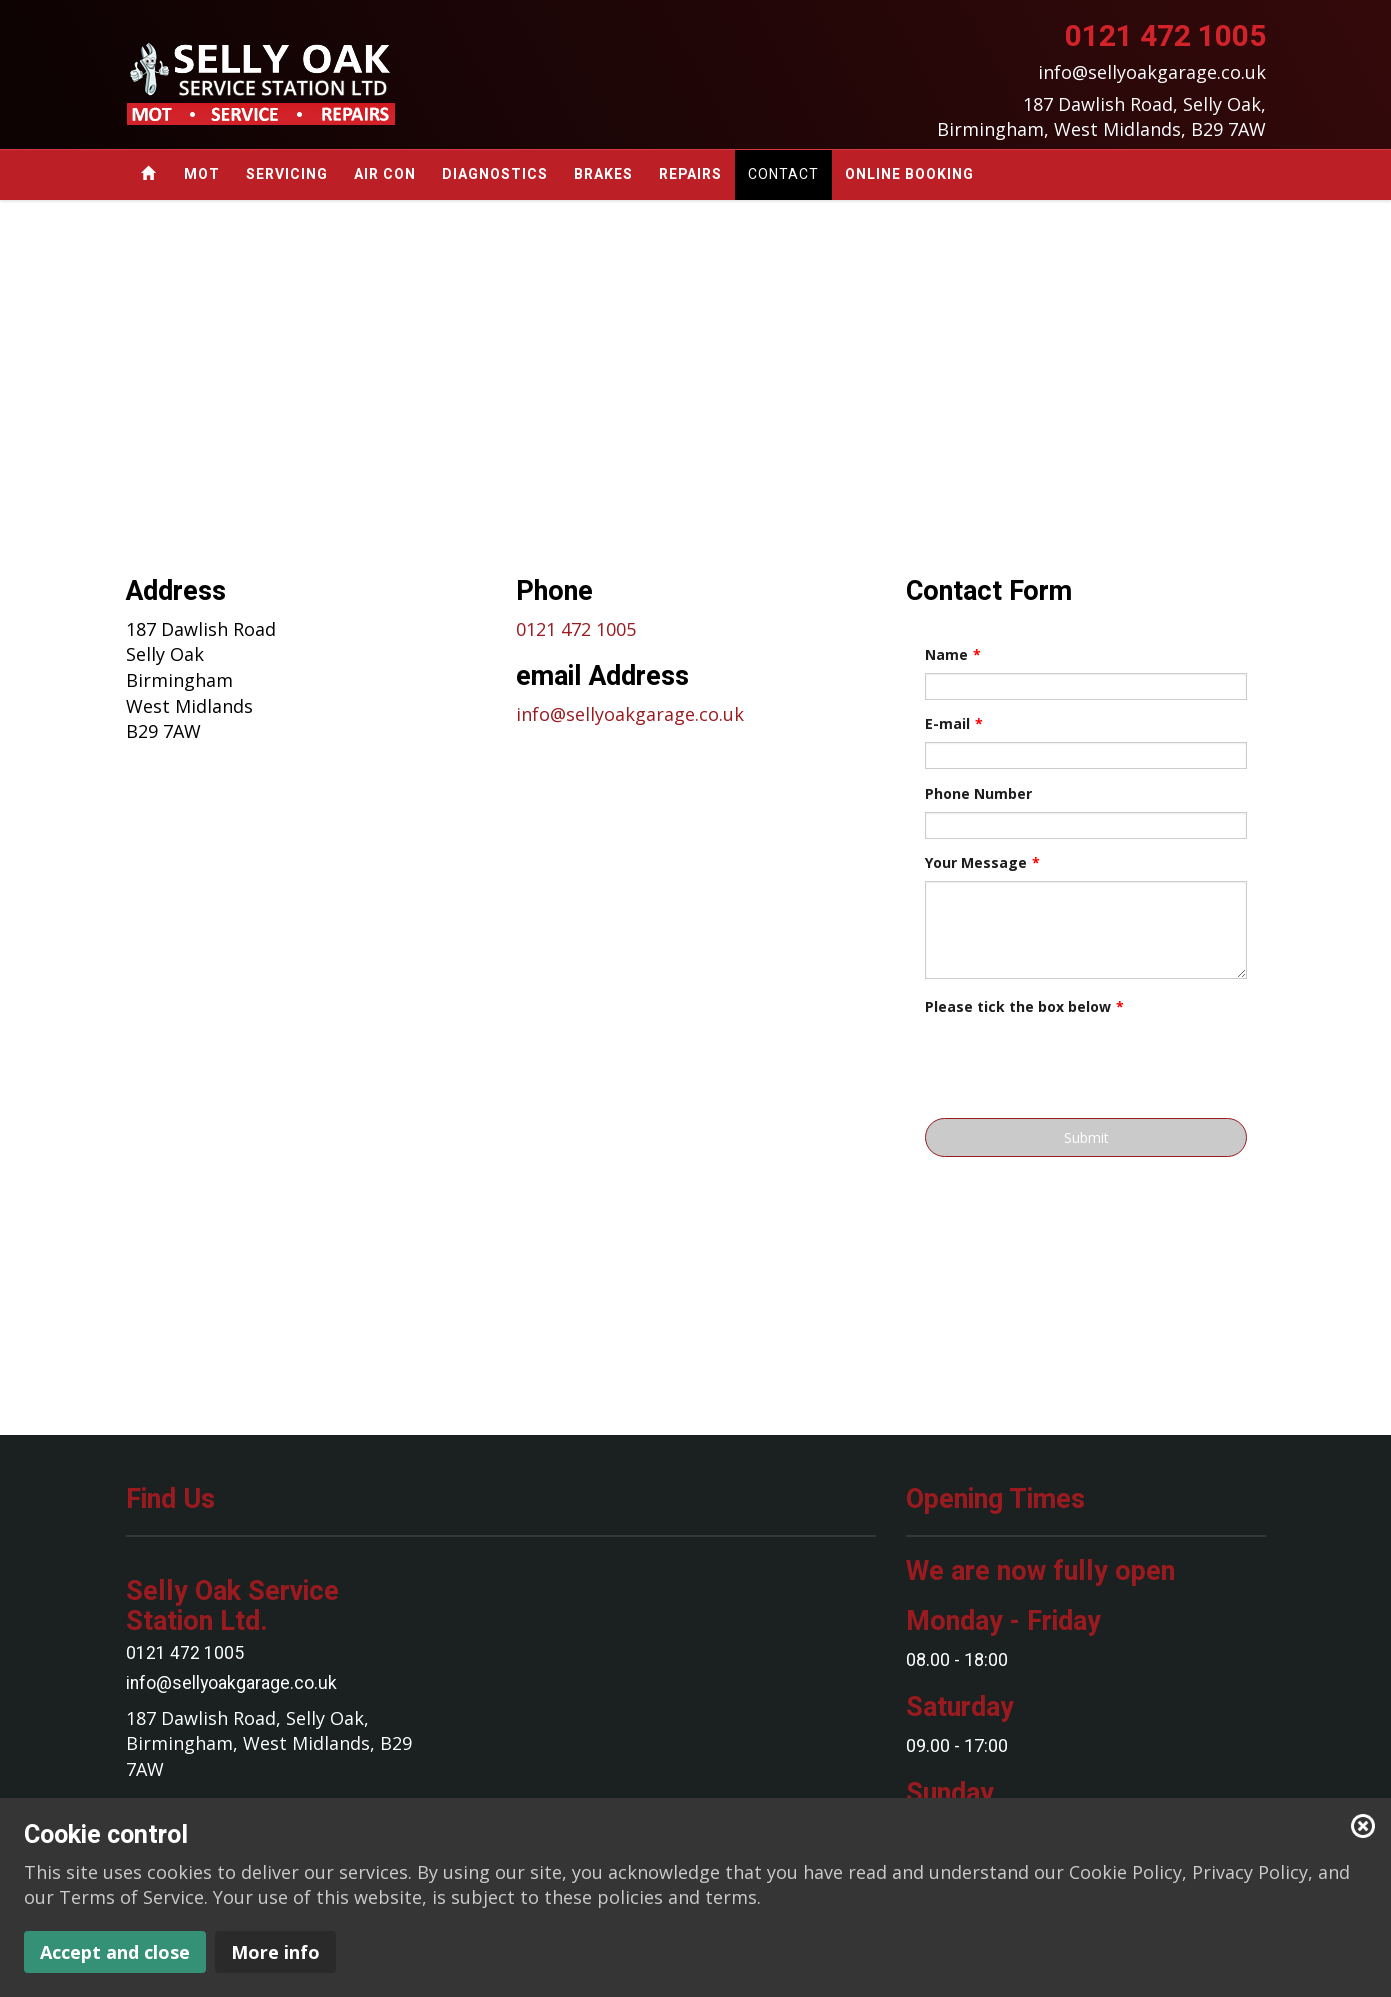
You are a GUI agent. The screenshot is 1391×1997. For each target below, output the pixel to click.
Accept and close (115, 1952)
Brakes (603, 174)
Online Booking (909, 174)
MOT (202, 174)
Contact (783, 174)
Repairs (690, 174)
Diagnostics (495, 174)
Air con (385, 174)
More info (275, 1952)
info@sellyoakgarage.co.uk (630, 714)
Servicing (287, 174)
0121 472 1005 (576, 629)
